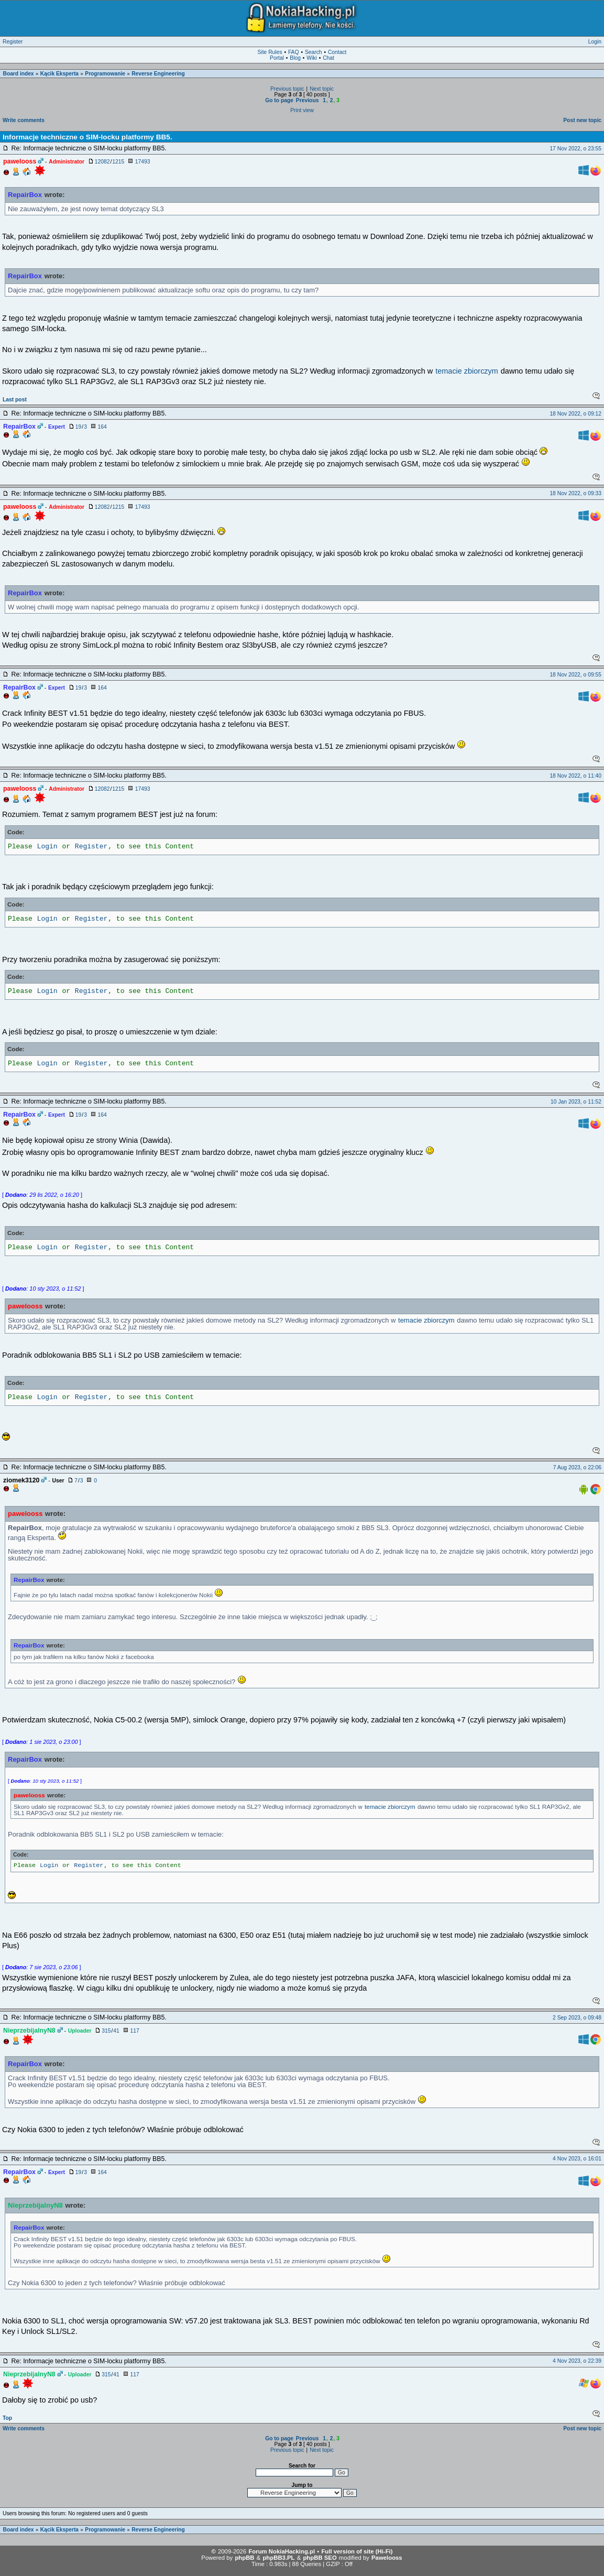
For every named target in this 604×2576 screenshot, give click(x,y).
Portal (277, 58)
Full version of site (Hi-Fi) (356, 2551)
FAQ (293, 52)
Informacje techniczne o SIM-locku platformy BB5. (87, 137)
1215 (118, 162)
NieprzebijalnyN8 (35, 2205)
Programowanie (105, 74)
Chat (328, 58)
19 (78, 427)
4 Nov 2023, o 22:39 (577, 2361)
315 (106, 2031)
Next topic (322, 89)
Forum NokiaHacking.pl (281, 2551)
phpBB (244, 2558)
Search (313, 52)
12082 (102, 162)
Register (13, 42)
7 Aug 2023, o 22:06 (577, 1467)
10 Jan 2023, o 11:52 (576, 1102)
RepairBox (25, 195)
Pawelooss (386, 2558)
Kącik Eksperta (59, 74)
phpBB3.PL (278, 2558)
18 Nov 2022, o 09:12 (575, 414)
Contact (337, 52)
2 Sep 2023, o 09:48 (577, 2018)
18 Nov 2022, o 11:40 (575, 776)
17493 (142, 162)
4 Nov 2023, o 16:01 (577, 2159)
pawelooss (25, 1306)
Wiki (311, 58)
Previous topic (287, 89)
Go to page (279, 100)
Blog (295, 58)
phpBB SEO (319, 2558)
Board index (18, 74)
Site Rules (270, 52)
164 (102, 427)
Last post (15, 399)
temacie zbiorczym (466, 371)
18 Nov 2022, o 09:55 (575, 675)
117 (134, 2031)
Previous (307, 100)
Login (594, 42)
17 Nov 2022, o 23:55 (575, 148)
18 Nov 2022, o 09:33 (575, 493)
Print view (302, 110)
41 (116, 2031)
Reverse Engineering (158, 74)
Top (7, 2418)
